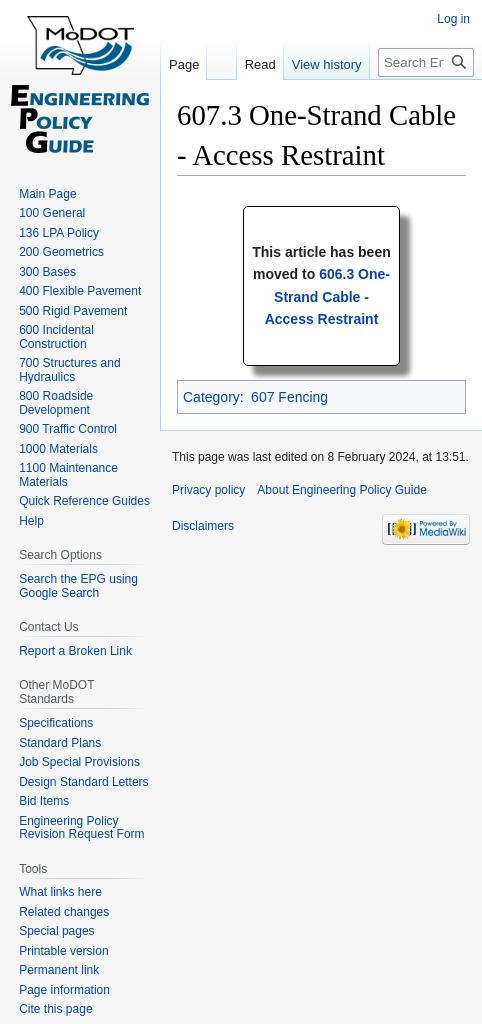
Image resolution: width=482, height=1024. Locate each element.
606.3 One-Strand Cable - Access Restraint (327, 296)
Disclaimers (203, 526)
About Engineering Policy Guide (341, 490)
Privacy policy (208, 490)
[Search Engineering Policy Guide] (426, 62)
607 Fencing (289, 397)
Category (211, 397)
